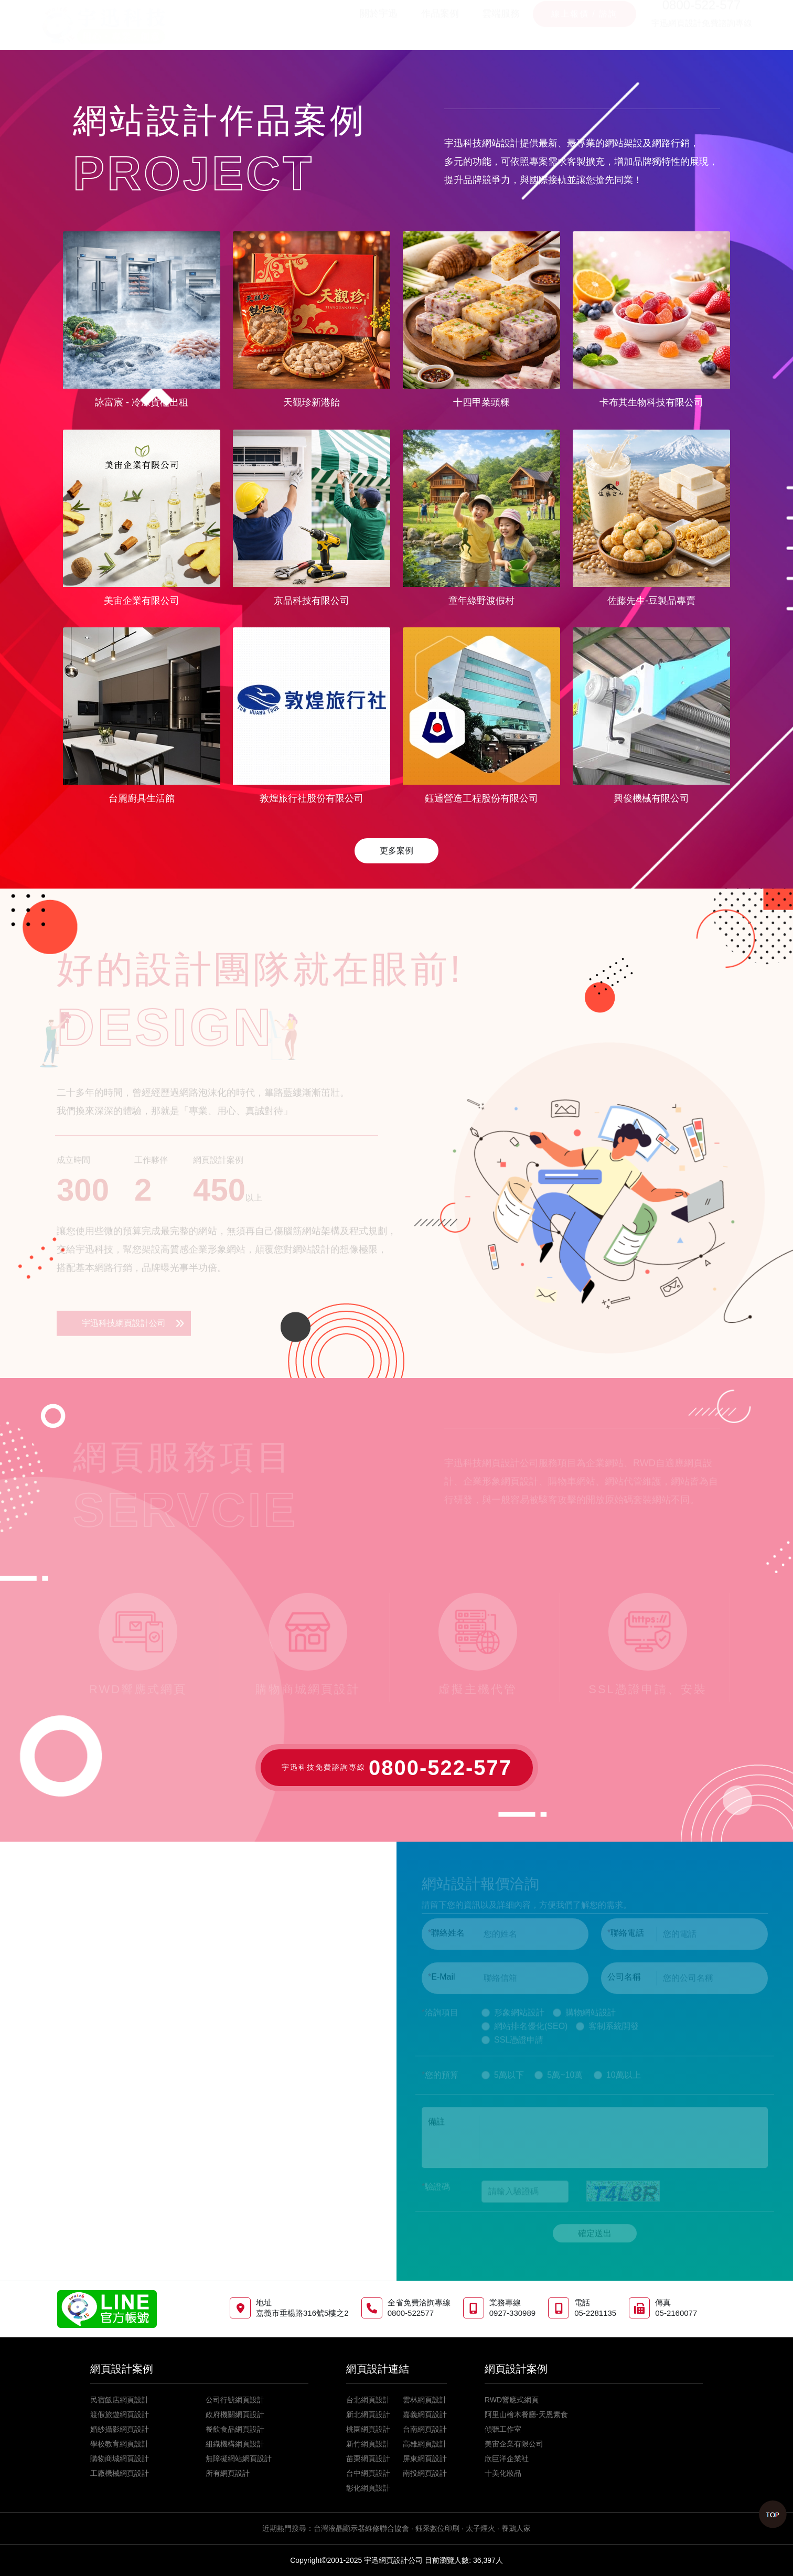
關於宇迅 (379, 23)
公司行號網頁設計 (235, 2400)
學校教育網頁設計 (119, 2444)
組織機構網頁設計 (235, 2444)
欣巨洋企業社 (507, 2458)
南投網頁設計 (425, 2473)
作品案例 (440, 23)
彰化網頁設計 (368, 2488)
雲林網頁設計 (425, 2400)
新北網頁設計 (368, 2414)
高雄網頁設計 (425, 2444)
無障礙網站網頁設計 (239, 2458)
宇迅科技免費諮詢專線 (397, 1767)
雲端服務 (501, 23)
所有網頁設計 (228, 2473)
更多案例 (396, 850)
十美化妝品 (503, 2473)
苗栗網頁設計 (368, 2458)
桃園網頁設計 (368, 2429)
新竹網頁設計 (368, 2444)
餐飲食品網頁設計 (235, 2429)
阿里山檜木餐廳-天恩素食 (526, 2414)
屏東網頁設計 (425, 2458)
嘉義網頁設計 (425, 2414)
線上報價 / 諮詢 (584, 23)
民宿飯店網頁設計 (119, 2400)
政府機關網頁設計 (235, 2414)
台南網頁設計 (425, 2429)
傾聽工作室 (503, 2429)
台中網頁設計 (368, 2473)
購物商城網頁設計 (119, 2458)
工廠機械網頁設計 (119, 2473)
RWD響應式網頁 (512, 2400)
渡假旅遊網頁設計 (119, 2414)
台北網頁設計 (368, 2400)
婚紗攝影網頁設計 (119, 2429)
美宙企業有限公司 (514, 2444)
